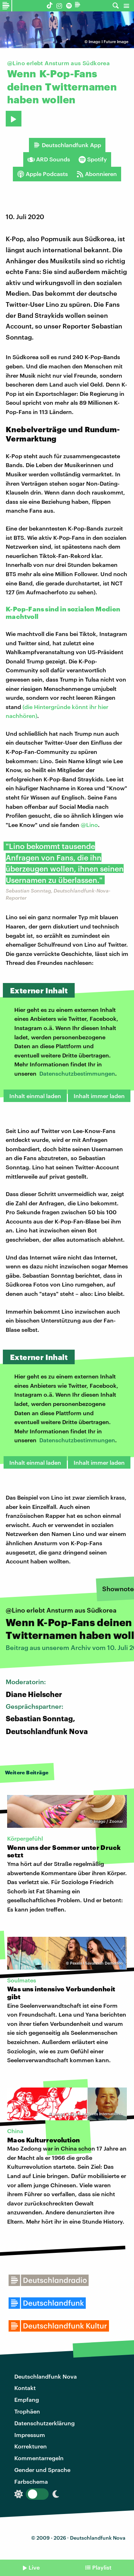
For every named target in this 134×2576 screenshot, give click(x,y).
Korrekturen (30, 2446)
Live (34, 2567)
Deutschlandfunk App (67, 145)
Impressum (29, 2434)
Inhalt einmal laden (35, 1095)
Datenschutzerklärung (44, 2423)
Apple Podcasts (42, 173)
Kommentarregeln (39, 2458)
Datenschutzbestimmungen (77, 1073)
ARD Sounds (49, 159)
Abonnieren (96, 173)
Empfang (26, 2399)
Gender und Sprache (42, 2469)
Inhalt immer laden (99, 1095)
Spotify (93, 159)
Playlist (101, 2567)
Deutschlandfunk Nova (45, 2376)
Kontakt (25, 2387)
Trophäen (27, 2411)
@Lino (89, 824)
